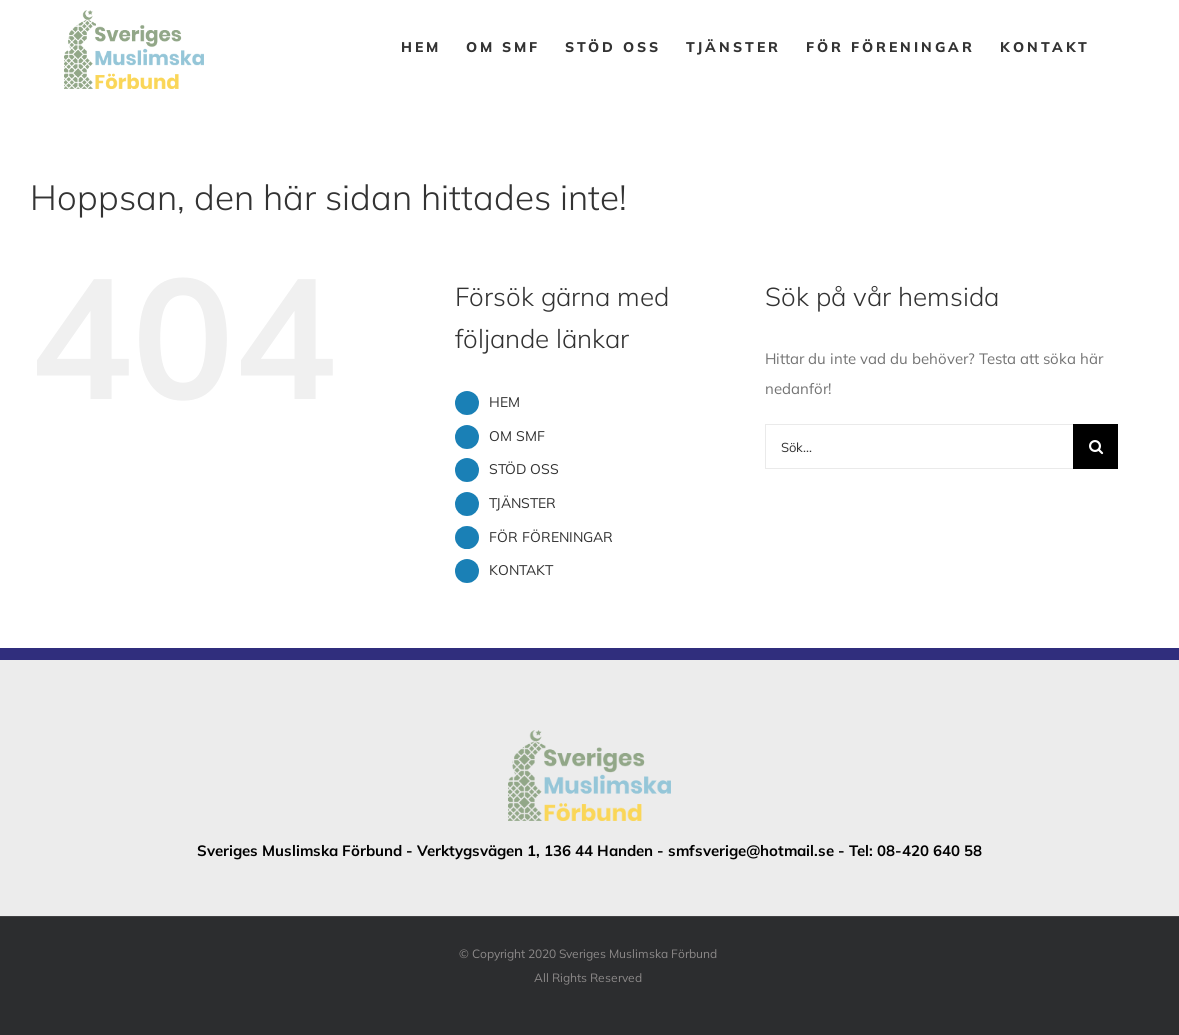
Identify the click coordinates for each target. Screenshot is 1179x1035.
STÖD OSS (524, 469)
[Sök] (1095, 446)
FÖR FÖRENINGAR (551, 537)
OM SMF (517, 436)
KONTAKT (521, 570)
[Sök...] (919, 446)
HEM (504, 402)
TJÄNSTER (522, 503)
